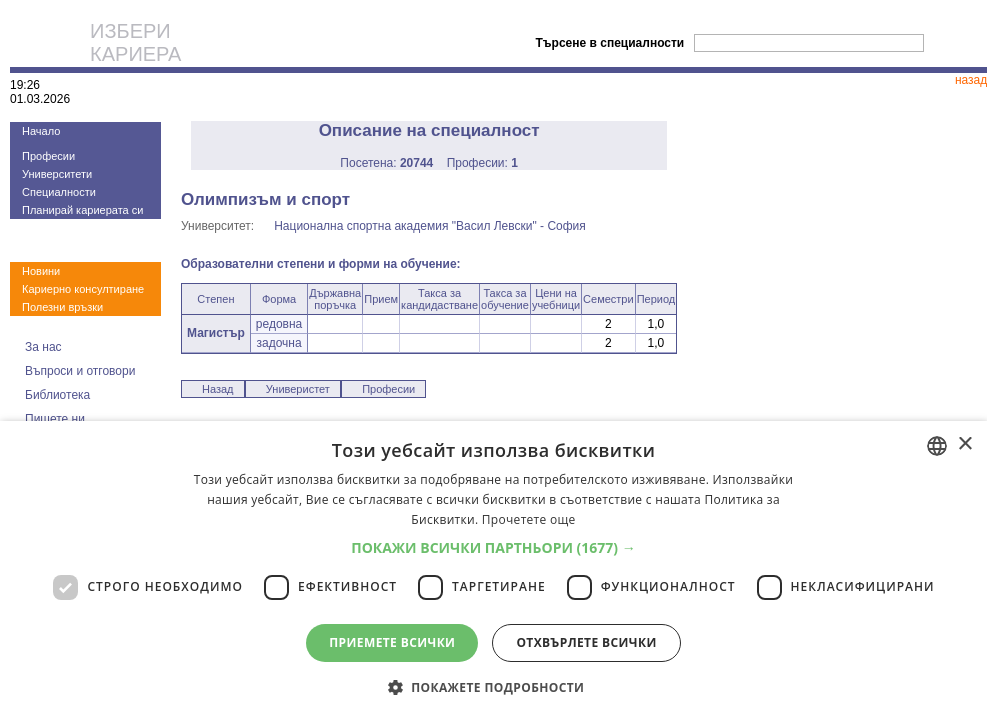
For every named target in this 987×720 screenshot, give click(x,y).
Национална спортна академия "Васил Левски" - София (430, 226)
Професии (48, 156)
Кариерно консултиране (83, 289)
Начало (41, 131)
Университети (57, 174)
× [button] (964, 444)
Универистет (298, 389)
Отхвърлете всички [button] (586, 642)
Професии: (482, 163)
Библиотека (57, 395)
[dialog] (493, 570)
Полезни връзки (62, 307)
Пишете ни (55, 419)
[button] (493, 547)
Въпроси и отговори (80, 371)
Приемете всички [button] (392, 642)
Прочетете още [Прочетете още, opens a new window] (529, 519)
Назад (218, 389)
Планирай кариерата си (82, 210)
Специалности (59, 192)
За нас (43, 347)
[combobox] (937, 446)
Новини (41, 271)
